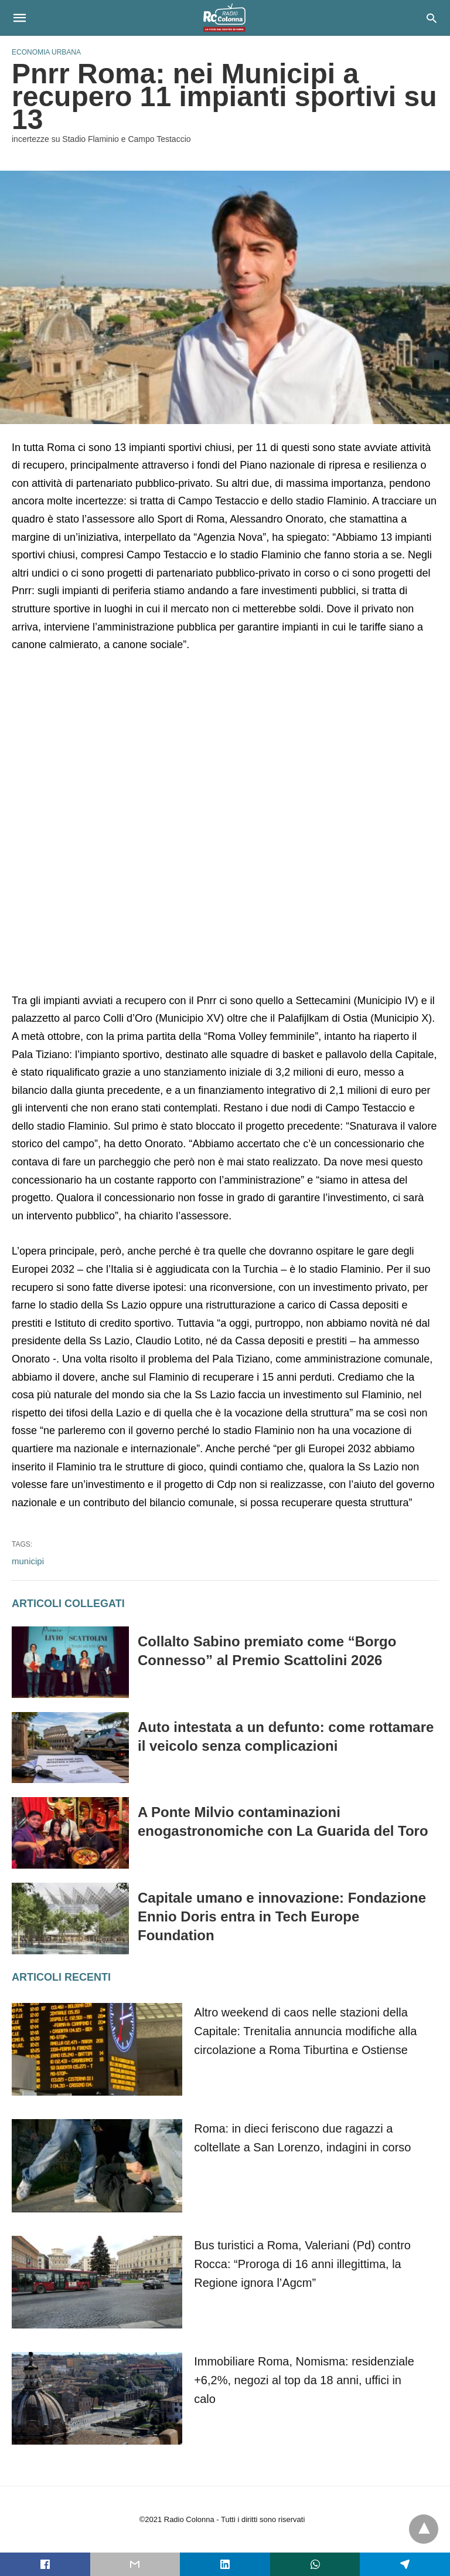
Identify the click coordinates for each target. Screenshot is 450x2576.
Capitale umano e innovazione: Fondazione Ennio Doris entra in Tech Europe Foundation (282, 1916)
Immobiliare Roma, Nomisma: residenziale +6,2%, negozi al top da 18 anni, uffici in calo (304, 2380)
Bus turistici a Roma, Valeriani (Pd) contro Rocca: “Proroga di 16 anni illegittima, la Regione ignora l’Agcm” (302, 2264)
